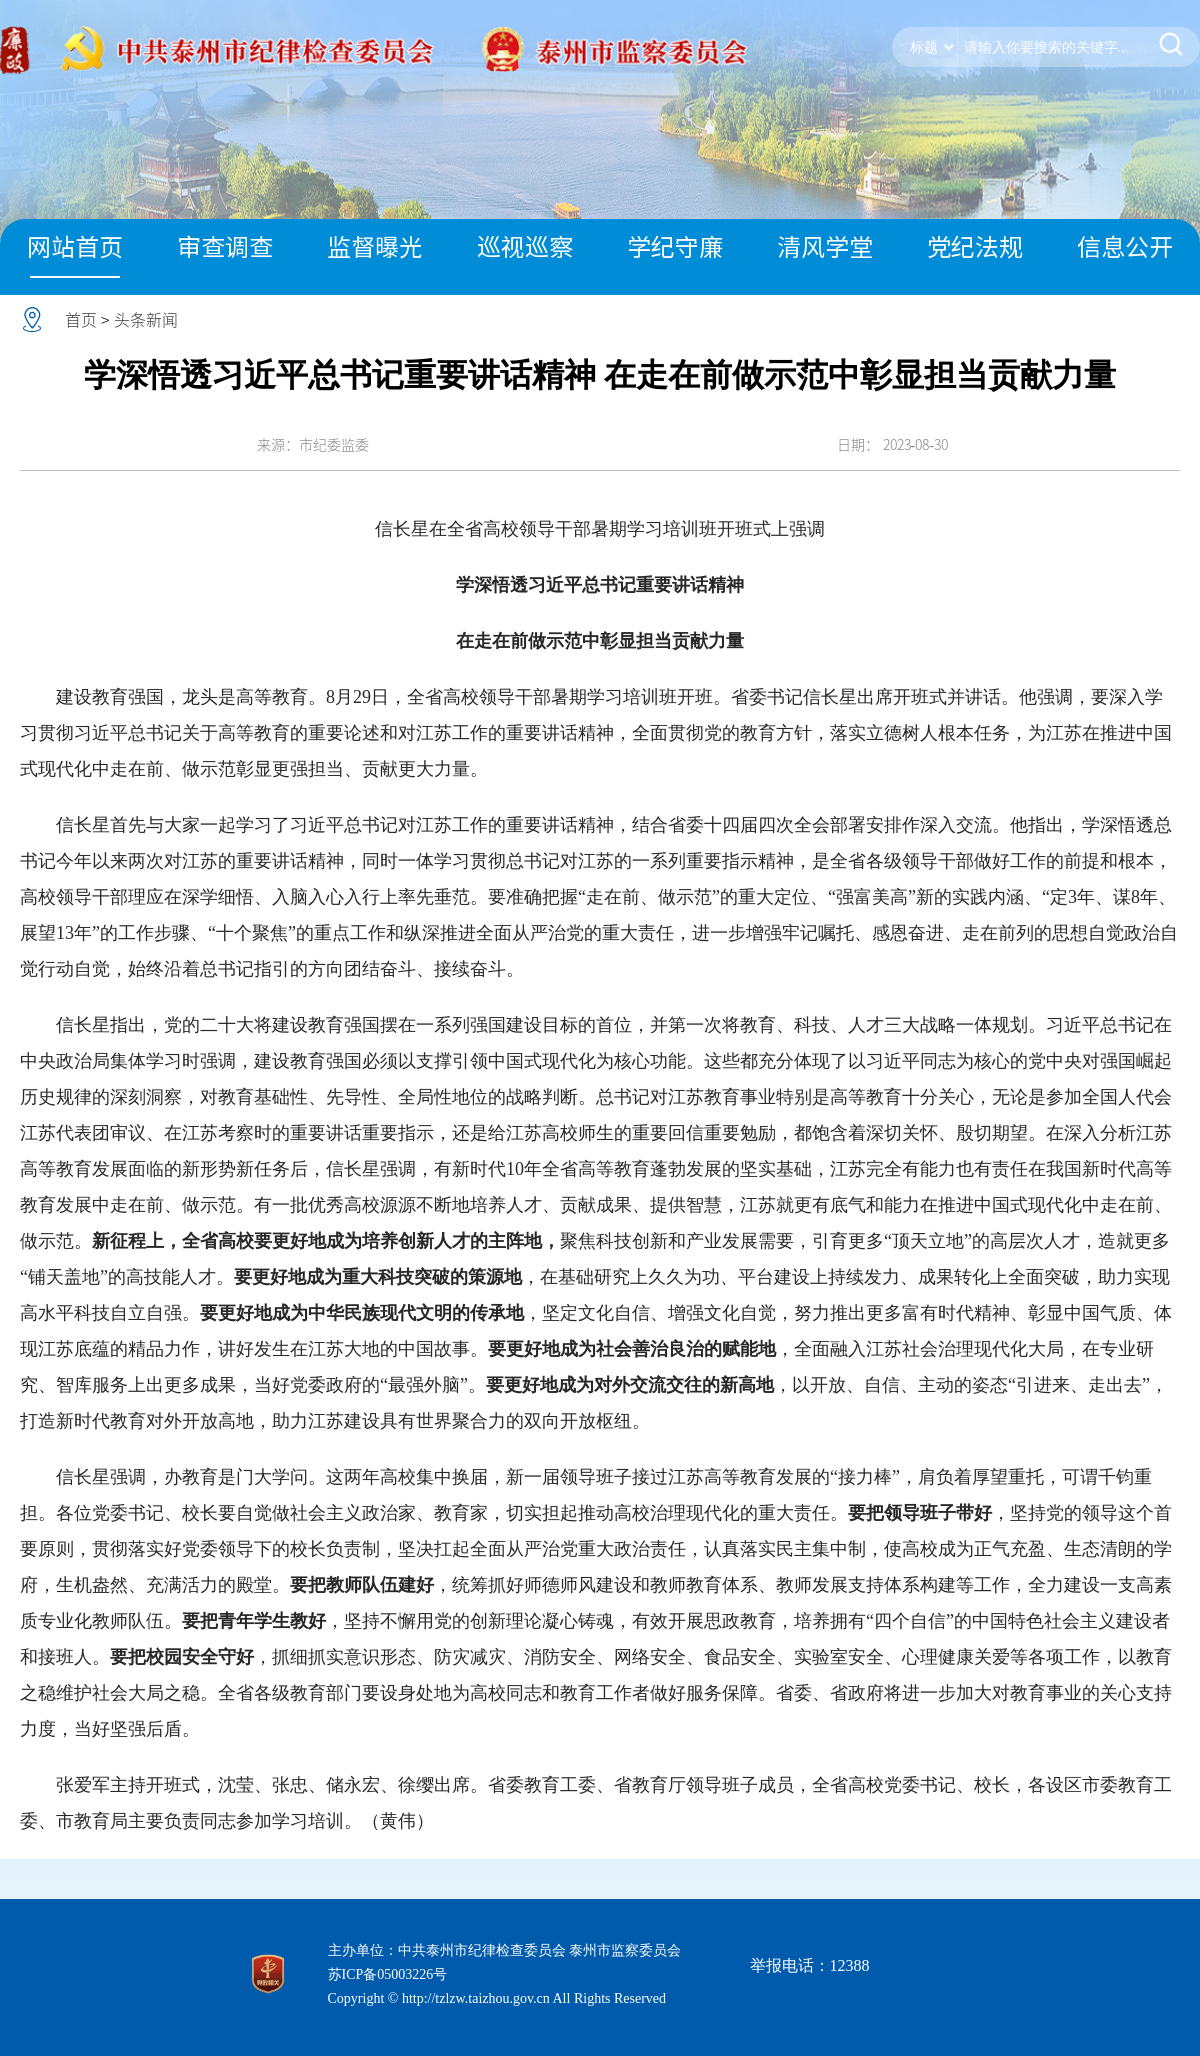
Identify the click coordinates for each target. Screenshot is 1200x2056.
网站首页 (75, 247)
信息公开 (1125, 247)
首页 (81, 320)
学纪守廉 (675, 247)
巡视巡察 (525, 247)
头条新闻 (146, 320)
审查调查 (225, 247)
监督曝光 (375, 247)
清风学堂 (825, 247)
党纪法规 (975, 247)
